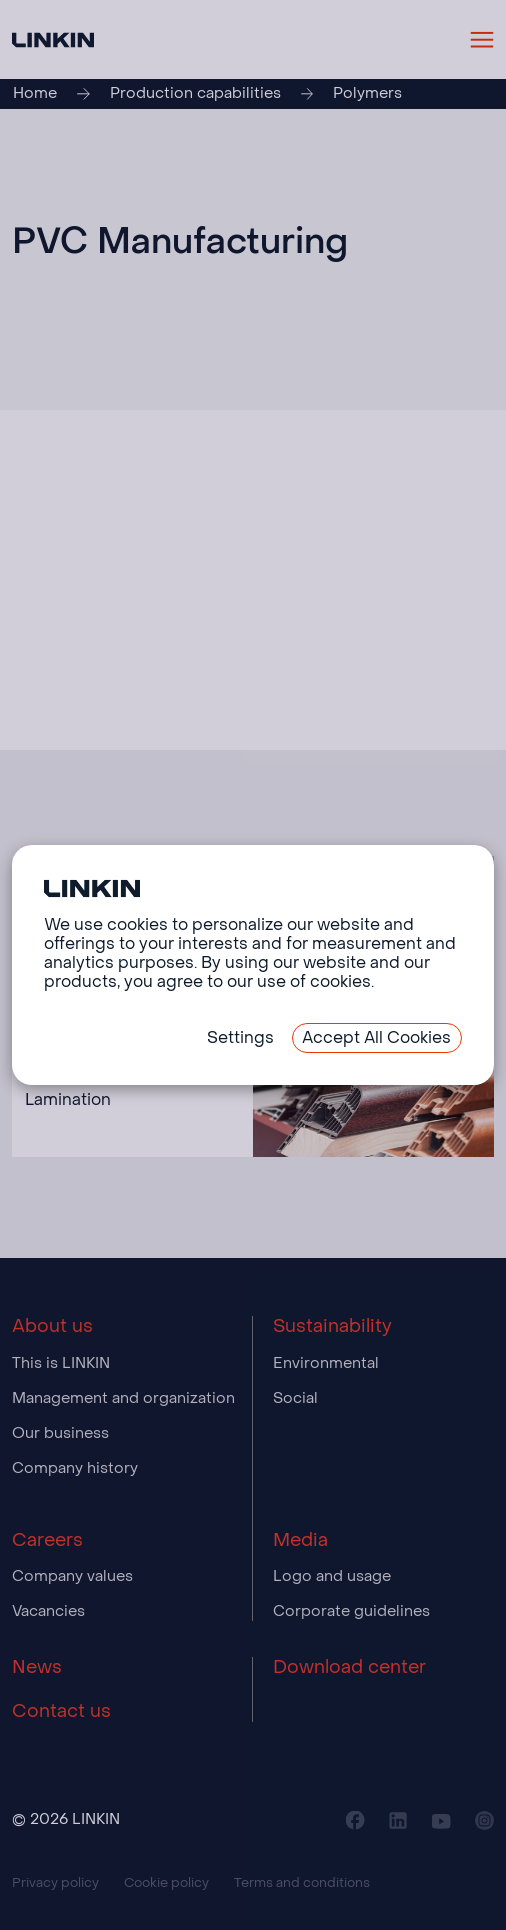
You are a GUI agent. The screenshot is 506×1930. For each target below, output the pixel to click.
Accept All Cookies (376, 1037)
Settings (240, 1037)
